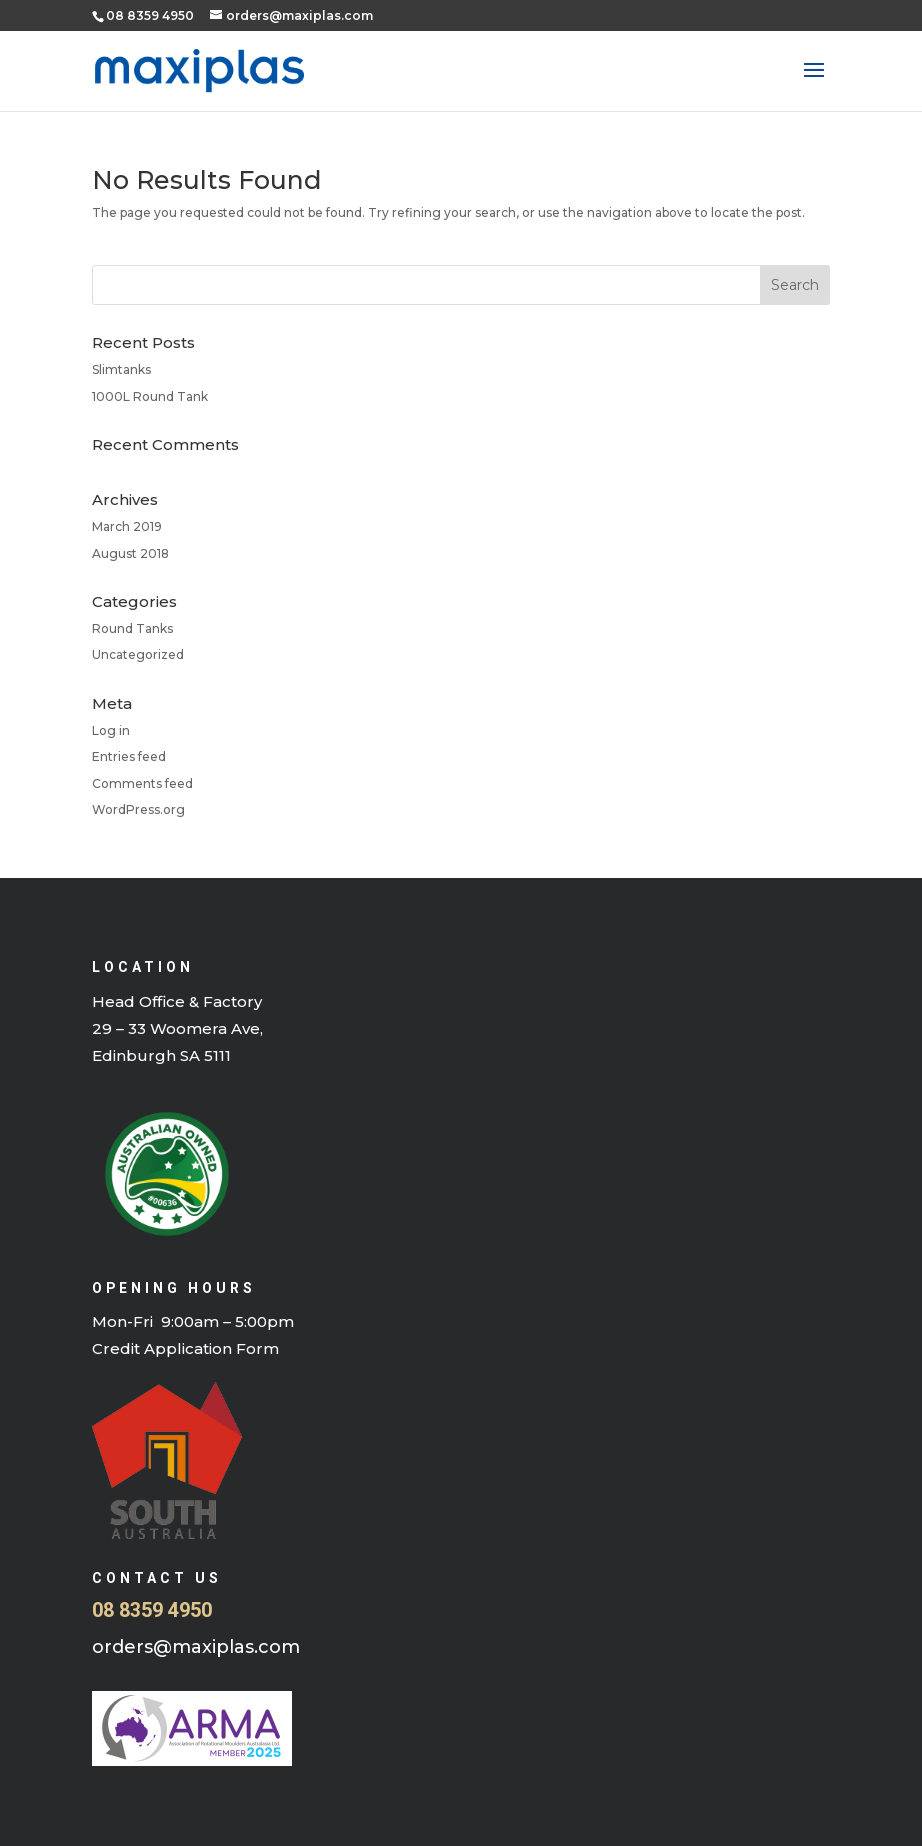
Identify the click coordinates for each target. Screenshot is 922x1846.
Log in (111, 730)
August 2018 (130, 553)
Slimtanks (121, 369)
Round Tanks (132, 628)
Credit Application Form (185, 1348)
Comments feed (142, 783)
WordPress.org (138, 809)
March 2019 (127, 526)
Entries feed (129, 756)
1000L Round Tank (150, 396)
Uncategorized (138, 654)
